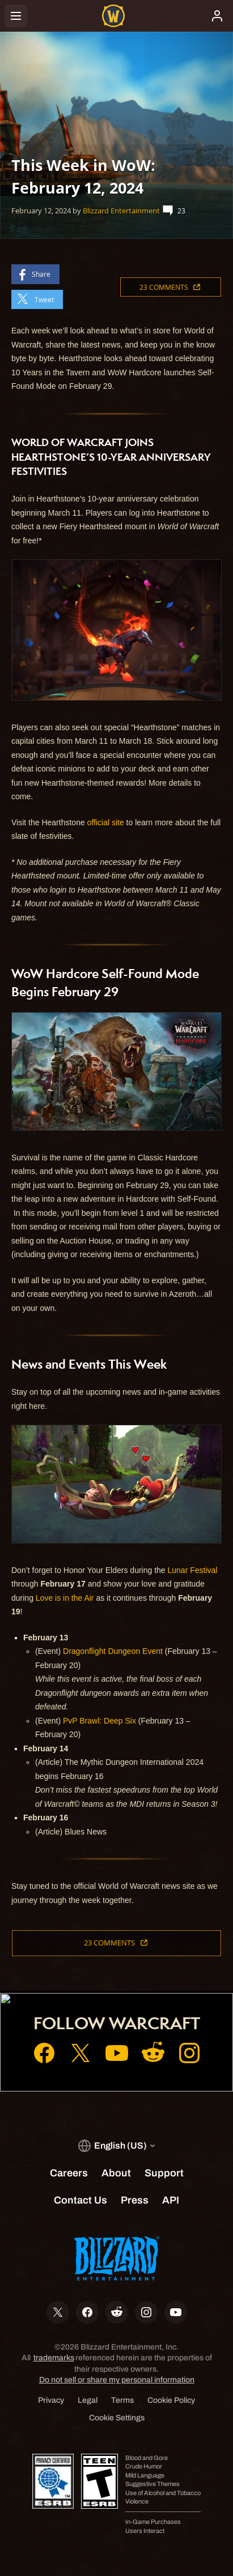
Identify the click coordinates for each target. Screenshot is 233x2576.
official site (105, 822)
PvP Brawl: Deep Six (99, 1720)
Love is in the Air (65, 1597)
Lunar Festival (193, 1570)
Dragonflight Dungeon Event (113, 1651)
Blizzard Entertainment (121, 210)
